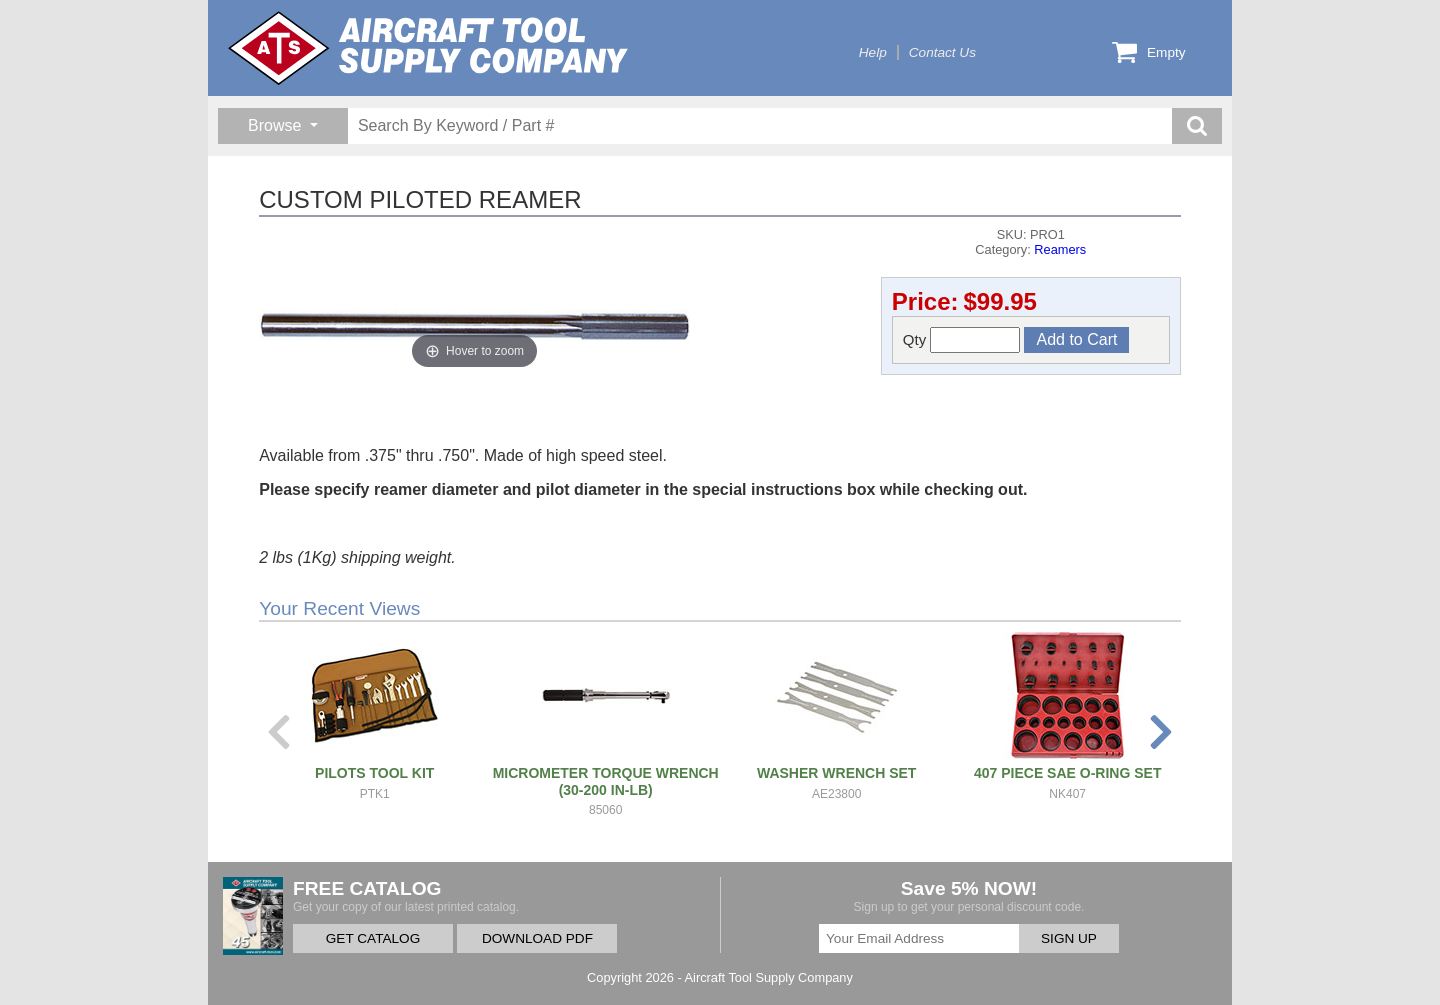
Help (873, 52)
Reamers (1060, 249)
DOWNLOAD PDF (537, 938)
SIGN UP (1069, 938)
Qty (962, 340)
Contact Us (942, 52)
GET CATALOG (373, 938)
